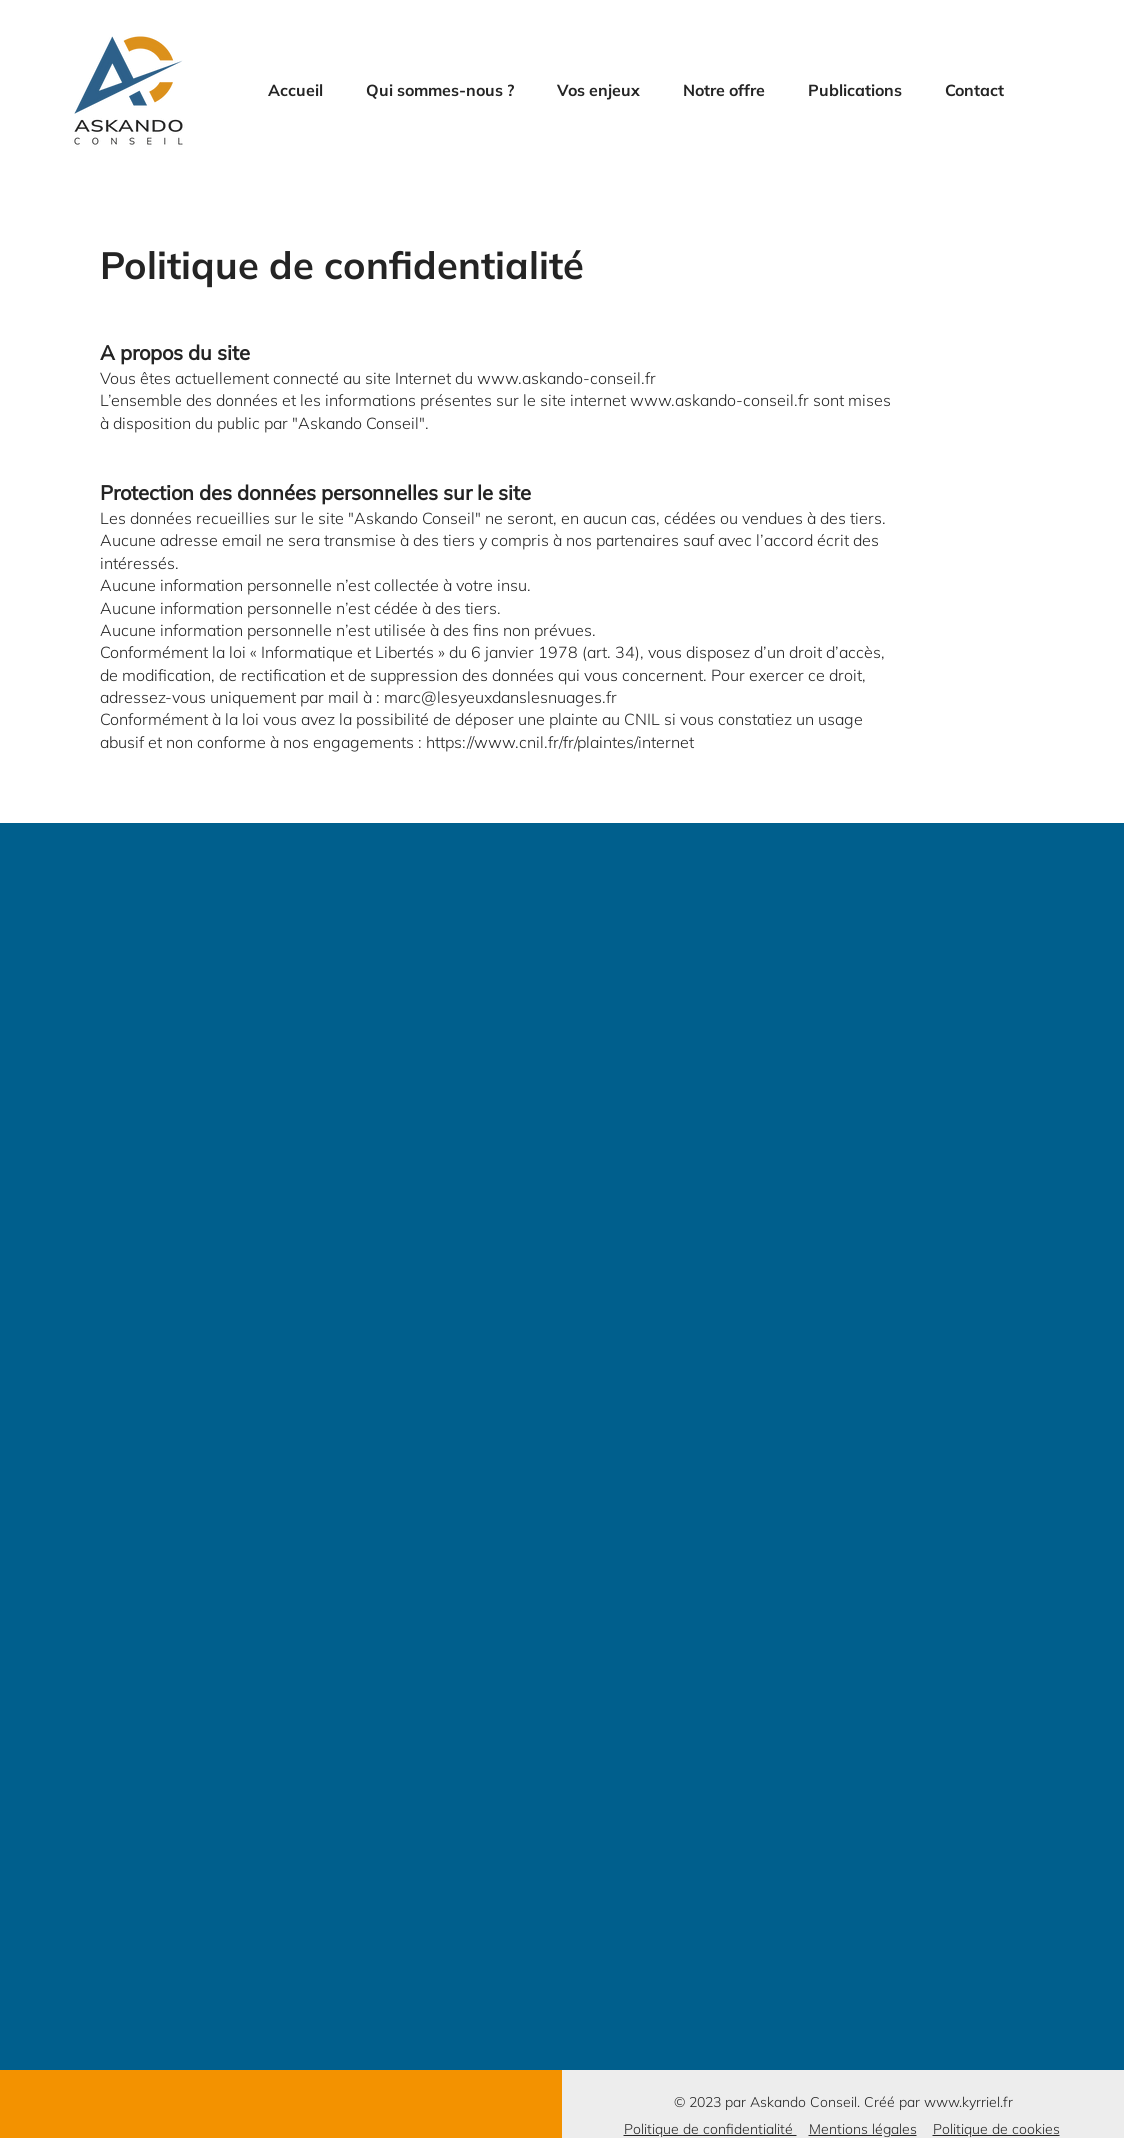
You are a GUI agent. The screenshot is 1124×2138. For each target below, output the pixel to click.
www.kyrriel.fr (968, 2102)
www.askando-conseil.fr (566, 378)
